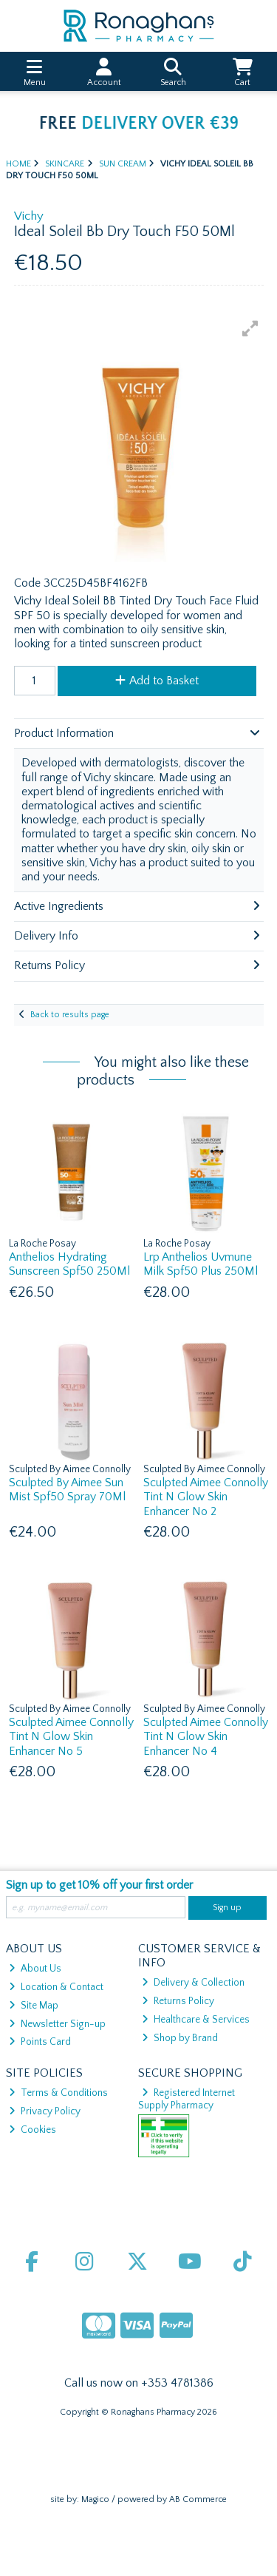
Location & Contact (56, 1987)
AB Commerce (198, 2499)
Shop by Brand (180, 2038)
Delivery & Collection (193, 1983)
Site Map (33, 2006)
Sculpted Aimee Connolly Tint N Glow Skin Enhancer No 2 (205, 1496)
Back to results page (69, 1014)
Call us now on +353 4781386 (138, 2383)
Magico (95, 2499)
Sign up (227, 1907)
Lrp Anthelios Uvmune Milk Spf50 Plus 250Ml (200, 1264)
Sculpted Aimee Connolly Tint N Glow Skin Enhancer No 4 (205, 1736)
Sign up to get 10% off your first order (99, 1885)
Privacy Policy (45, 2111)
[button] (250, 328)
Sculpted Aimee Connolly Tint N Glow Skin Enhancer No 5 (71, 1736)
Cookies (32, 2130)
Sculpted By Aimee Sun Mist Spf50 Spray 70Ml (67, 1489)
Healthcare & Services (196, 2020)
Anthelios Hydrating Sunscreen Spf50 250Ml (69, 1264)
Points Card (40, 2042)
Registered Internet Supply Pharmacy (186, 2099)
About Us (35, 1969)
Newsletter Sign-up (57, 2024)
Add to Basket (157, 680)
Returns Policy (178, 2001)
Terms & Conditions (58, 2093)
